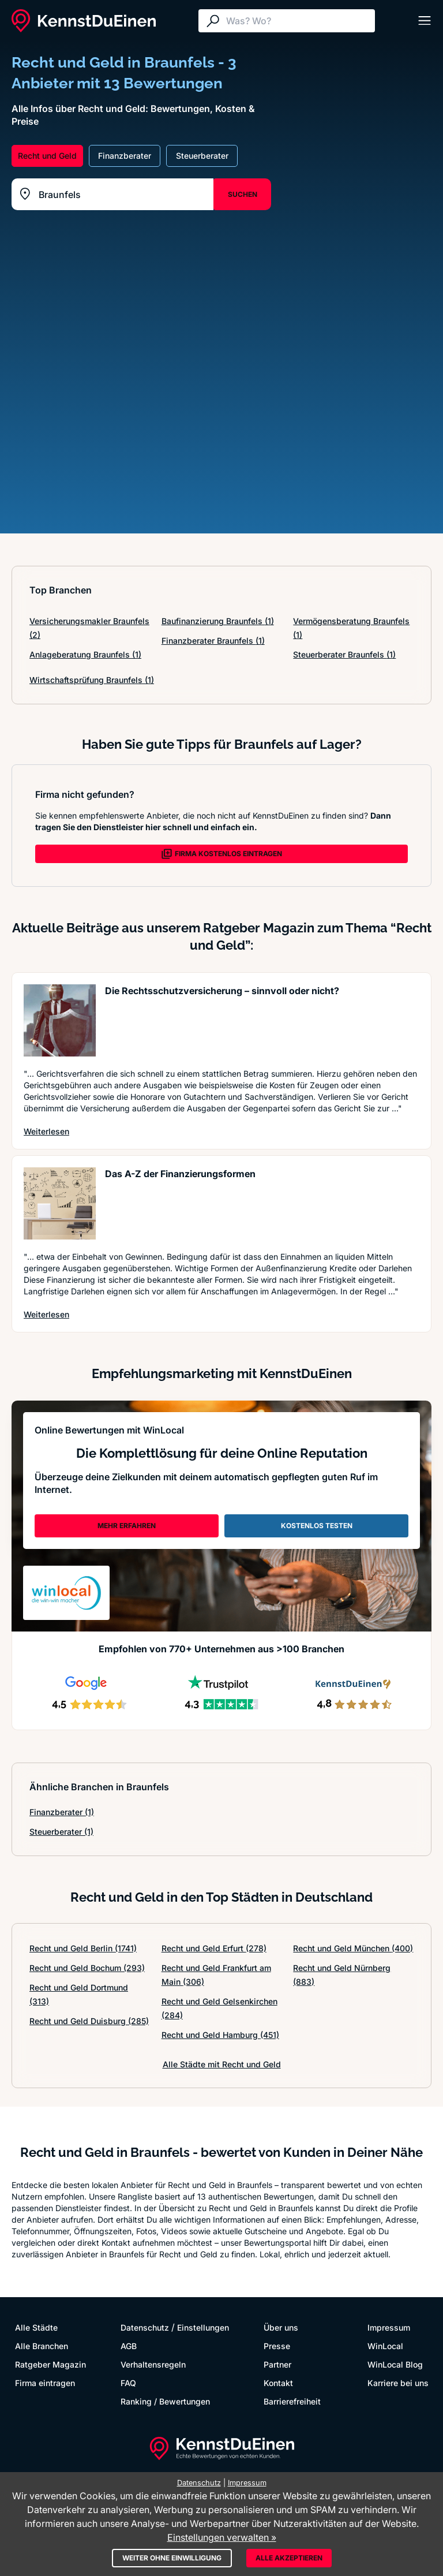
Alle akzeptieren (289, 2557)
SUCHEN (242, 194)
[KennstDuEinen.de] (84, 20)
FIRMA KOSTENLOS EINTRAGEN (221, 854)
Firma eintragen (45, 2383)
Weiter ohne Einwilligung (172, 2557)
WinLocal (385, 2346)
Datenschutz (145, 2327)
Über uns (281, 2327)
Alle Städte (36, 2327)
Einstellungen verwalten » (221, 2537)
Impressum (388, 2327)
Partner (277, 2364)
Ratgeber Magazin (50, 2364)
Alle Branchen (41, 2346)
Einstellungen (203, 2327)
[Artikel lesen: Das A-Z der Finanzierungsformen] (60, 1203)
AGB (129, 2346)
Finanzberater (61, 1812)
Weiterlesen (46, 1131)
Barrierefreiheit (292, 2401)
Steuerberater (61, 1831)
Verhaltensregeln (153, 2364)
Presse (277, 2346)
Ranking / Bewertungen (165, 2401)
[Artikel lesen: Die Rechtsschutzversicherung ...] (60, 1020)
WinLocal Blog (395, 2364)
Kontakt (278, 2383)
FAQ (128, 2383)
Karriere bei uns (398, 2383)
